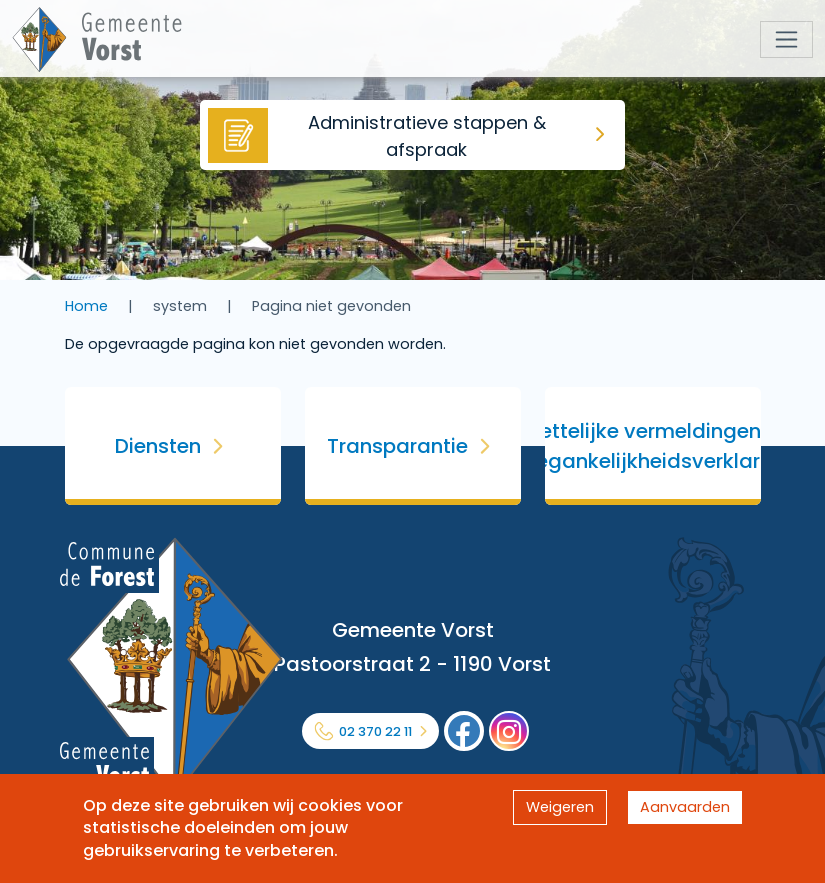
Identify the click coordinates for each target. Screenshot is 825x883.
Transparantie (397, 446)
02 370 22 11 (375, 731)
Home (86, 306)
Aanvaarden (685, 807)
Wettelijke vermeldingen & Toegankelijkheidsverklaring (653, 446)
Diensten (158, 446)
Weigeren (560, 807)
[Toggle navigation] (786, 39)
